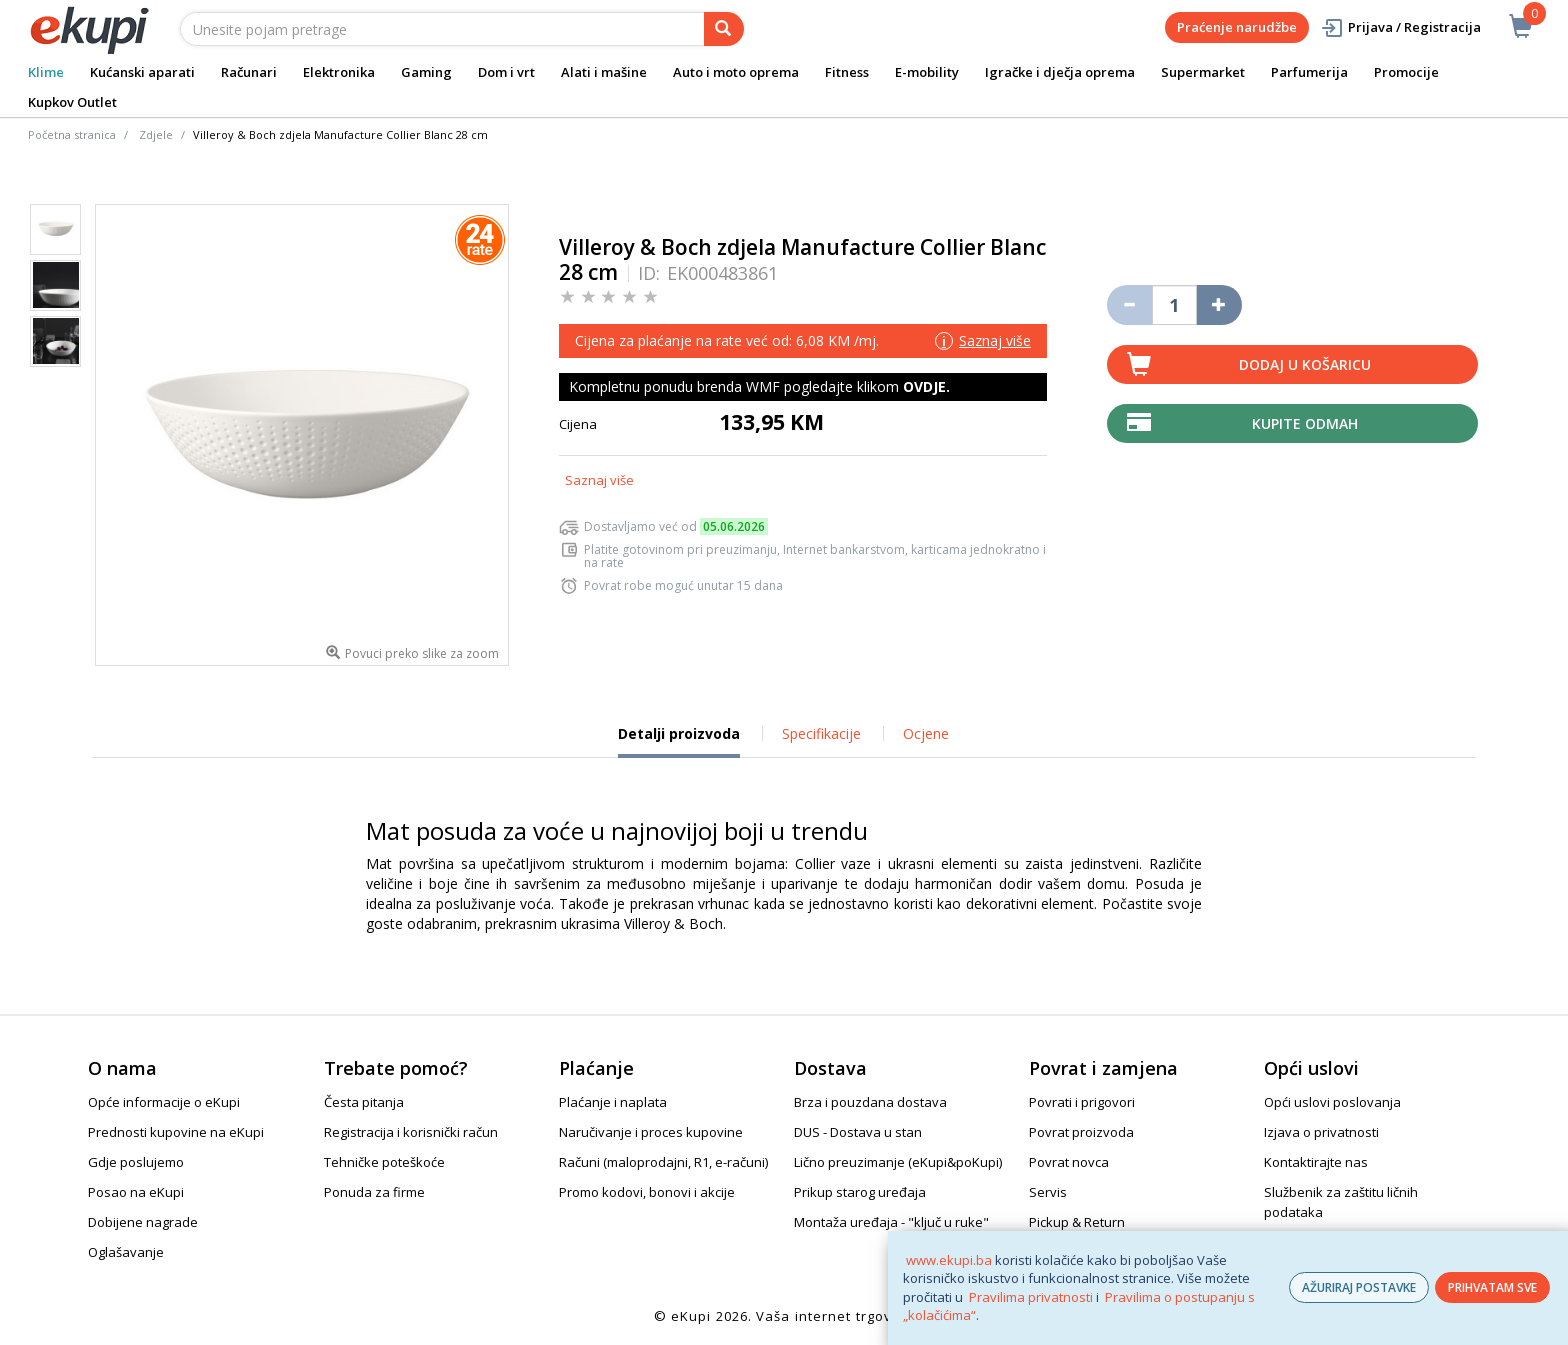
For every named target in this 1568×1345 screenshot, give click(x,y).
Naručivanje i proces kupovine (651, 1132)
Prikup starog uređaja (860, 1192)
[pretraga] (724, 29)
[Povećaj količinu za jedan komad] (1219, 305)
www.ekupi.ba (949, 1260)
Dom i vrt (506, 72)
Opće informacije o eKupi (164, 1102)
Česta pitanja (364, 1102)
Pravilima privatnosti (1031, 1297)
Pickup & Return (1077, 1222)
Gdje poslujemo (136, 1162)
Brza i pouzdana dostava (870, 1102)
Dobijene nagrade (143, 1222)
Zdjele (156, 134)
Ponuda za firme (374, 1192)
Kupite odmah (1305, 423)
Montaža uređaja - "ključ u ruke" (891, 1222)
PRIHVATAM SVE (1492, 1287)
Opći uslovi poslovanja (1332, 1102)
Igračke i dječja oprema (1060, 72)
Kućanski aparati (142, 72)
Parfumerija (1309, 72)
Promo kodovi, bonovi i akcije (647, 1192)
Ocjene (926, 733)
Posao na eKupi (136, 1192)
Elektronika (339, 72)
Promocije (1406, 72)
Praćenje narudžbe (1237, 27)
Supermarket (1203, 72)
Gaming (426, 72)
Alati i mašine (604, 72)
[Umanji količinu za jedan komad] (1129, 305)
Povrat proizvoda (1081, 1132)
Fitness (847, 72)
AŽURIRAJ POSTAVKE (1359, 1287)
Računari (249, 72)
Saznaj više (599, 480)
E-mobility (927, 72)
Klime (46, 72)
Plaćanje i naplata (613, 1102)
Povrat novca (1069, 1162)
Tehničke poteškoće (384, 1162)
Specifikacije (821, 733)
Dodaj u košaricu (1305, 364)
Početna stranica (72, 134)
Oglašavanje (126, 1252)
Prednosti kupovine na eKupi (176, 1132)
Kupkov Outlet (72, 102)
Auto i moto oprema (736, 72)
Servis (1048, 1192)
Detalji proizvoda (679, 741)
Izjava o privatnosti (1321, 1132)
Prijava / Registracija (1400, 27)
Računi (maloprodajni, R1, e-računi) (663, 1162)
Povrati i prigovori (1082, 1102)
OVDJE (924, 386)
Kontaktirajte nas (1316, 1162)
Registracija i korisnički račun (411, 1132)
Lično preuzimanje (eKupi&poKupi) (898, 1162)
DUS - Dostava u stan (858, 1132)
